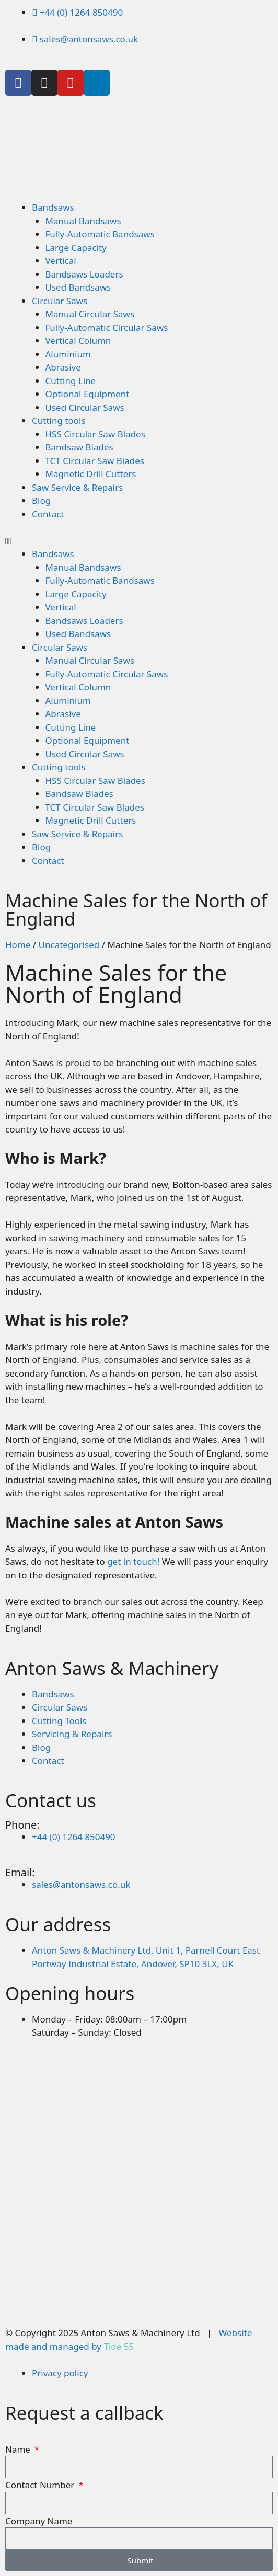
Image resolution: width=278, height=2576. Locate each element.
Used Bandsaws (78, 287)
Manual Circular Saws (90, 314)
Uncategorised (69, 945)
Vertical (60, 261)
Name (18, 2449)
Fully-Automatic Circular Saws (106, 327)
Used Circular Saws (84, 407)
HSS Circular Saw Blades (95, 434)
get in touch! (133, 1561)
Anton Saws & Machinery (111, 1668)
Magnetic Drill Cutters (90, 474)
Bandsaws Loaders (84, 274)
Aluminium (68, 354)
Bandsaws (53, 207)
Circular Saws (59, 301)
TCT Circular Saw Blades (94, 461)
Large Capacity (76, 247)
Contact (48, 514)
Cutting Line (70, 381)
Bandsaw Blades (79, 447)
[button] (139, 541)
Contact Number (41, 2485)
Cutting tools (59, 420)
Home (17, 945)
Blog (41, 500)
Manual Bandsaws (83, 221)
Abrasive (63, 367)
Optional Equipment (87, 394)
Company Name (38, 2521)
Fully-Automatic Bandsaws (100, 234)
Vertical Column (78, 340)
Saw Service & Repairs (77, 487)
